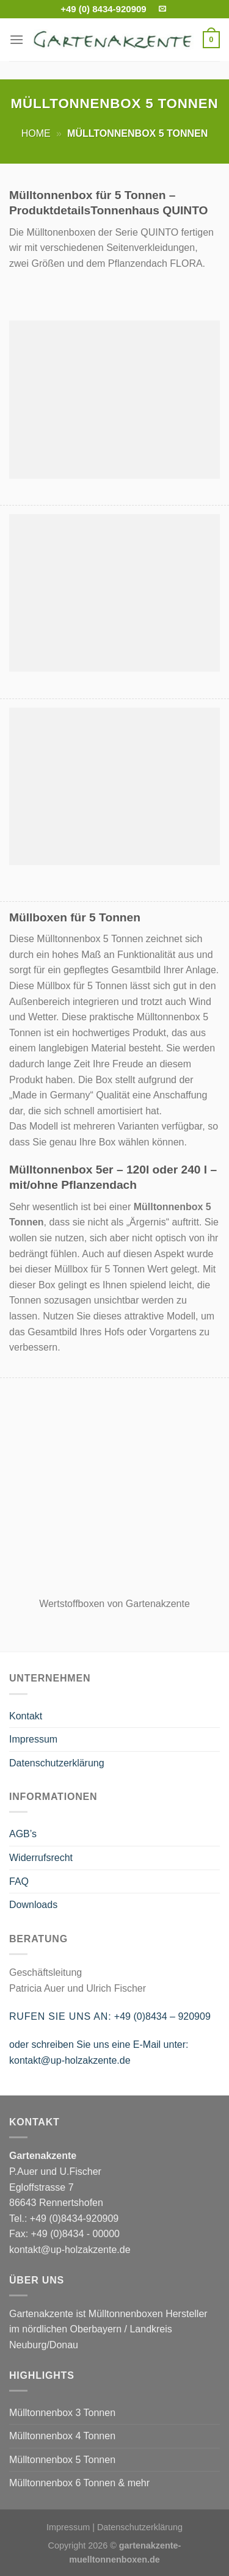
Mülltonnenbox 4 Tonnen (62, 2436)
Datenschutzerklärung (56, 1763)
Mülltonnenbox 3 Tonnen (62, 2412)
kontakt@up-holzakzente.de (70, 2060)
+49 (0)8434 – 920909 (162, 2016)
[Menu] (16, 39)
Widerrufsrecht (41, 1857)
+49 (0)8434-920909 (74, 2218)
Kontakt (25, 1716)
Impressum (33, 1739)
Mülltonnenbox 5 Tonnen (62, 2459)
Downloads (33, 1904)
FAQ (19, 1881)
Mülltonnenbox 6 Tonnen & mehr (79, 2483)
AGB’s (23, 1834)
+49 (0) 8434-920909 (103, 9)
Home (36, 133)
